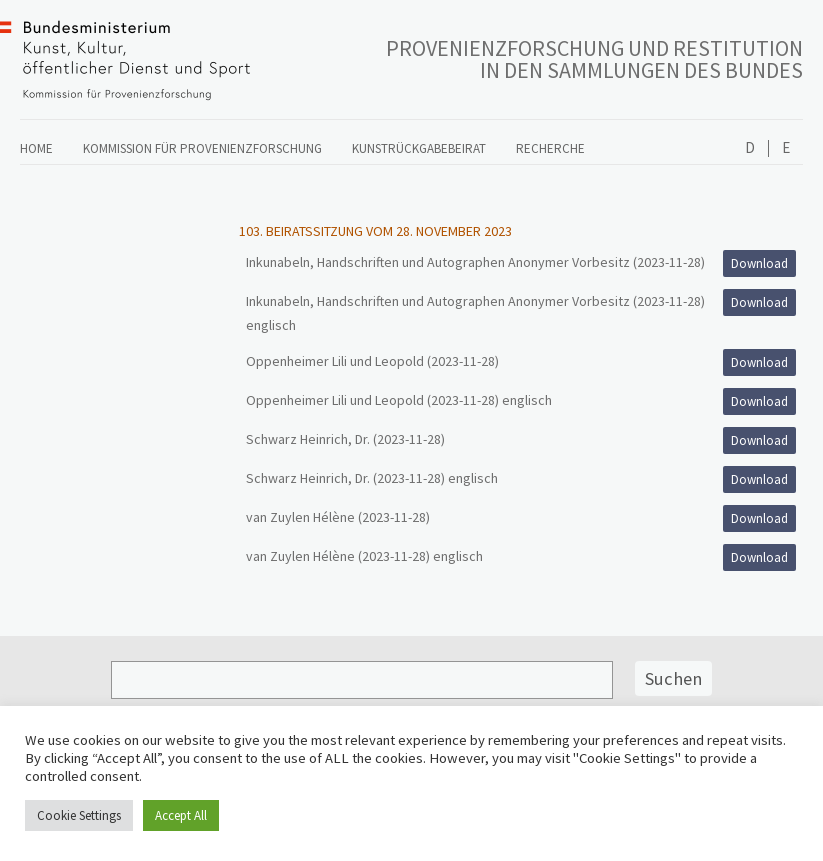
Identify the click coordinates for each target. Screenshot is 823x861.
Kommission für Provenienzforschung (202, 148)
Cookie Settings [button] (79, 815)
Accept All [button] (181, 815)
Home (36, 148)
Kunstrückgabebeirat (419, 148)
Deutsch (750, 148)
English (785, 148)
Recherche (550, 148)
